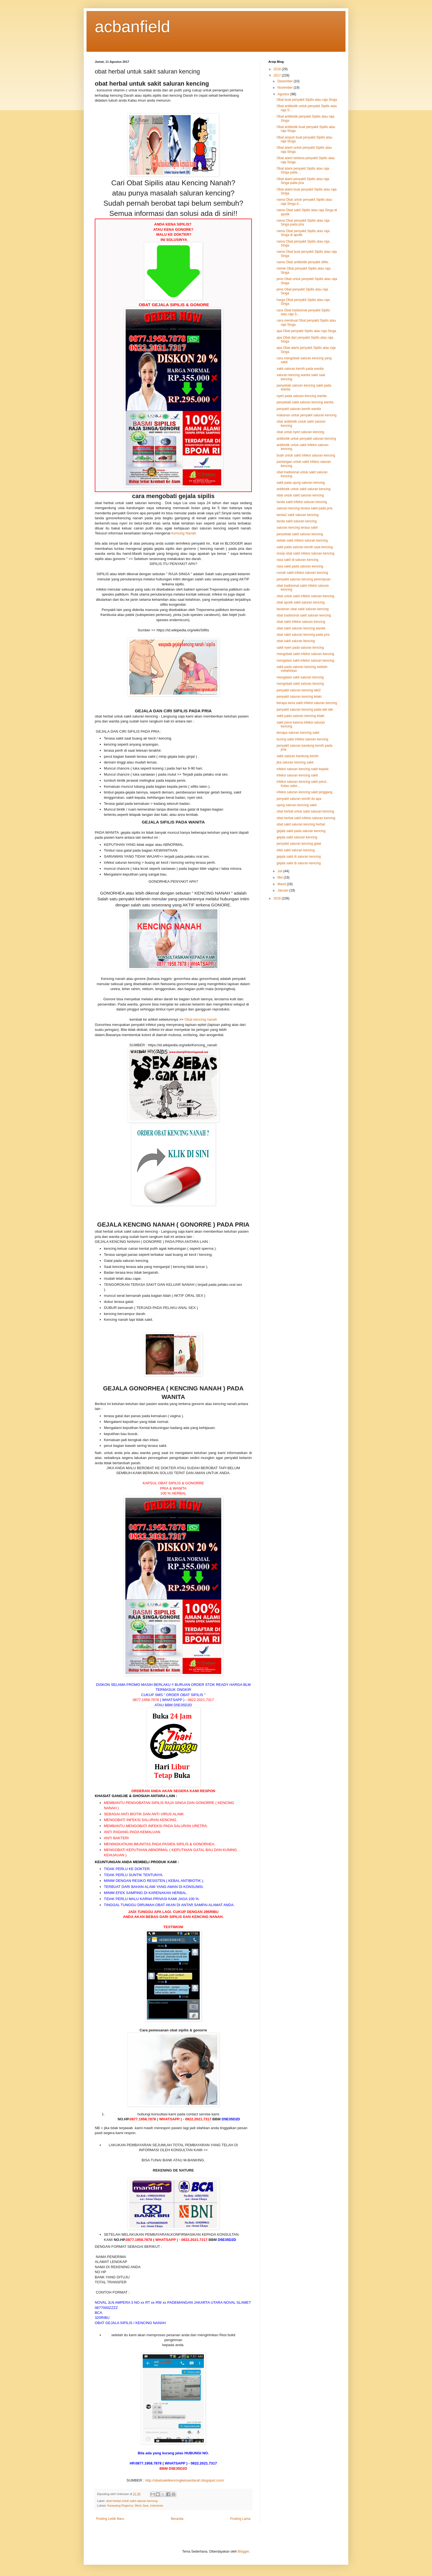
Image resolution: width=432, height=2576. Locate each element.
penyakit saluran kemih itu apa (299, 799)
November (285, 87)
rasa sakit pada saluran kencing (300, 566)
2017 (278, 75)
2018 (278, 69)
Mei (280, 877)
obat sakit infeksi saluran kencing (301, 622)
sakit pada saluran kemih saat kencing (305, 547)
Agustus (283, 94)
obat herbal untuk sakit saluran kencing (131, 2500)
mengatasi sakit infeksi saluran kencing (305, 660)
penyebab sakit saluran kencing (300, 534)
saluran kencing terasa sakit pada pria (304, 508)
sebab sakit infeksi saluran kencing (302, 540)
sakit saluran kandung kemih (297, 756)
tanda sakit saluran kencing (297, 521)
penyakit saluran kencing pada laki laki (305, 709)
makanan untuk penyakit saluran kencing (306, 415)
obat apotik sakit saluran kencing (301, 602)
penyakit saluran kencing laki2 (299, 690)
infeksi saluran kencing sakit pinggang (304, 792)
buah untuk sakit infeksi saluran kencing (306, 455)
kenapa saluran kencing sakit (298, 733)
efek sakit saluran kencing (296, 850)
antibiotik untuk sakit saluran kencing (303, 489)
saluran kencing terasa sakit (297, 527)
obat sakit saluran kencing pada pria (303, 635)
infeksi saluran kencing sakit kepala (302, 769)
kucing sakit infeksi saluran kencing (302, 739)
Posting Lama (240, 2519)
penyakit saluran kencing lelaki (299, 697)
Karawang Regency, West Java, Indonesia (135, 2505)
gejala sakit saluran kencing (297, 837)
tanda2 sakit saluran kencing (297, 515)
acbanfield (132, 26)
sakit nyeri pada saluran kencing (300, 648)
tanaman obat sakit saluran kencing (303, 609)
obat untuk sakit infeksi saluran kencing (305, 596)
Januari (283, 890)
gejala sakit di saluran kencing (299, 856)
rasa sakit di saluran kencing (297, 560)
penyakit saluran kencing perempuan (304, 579)
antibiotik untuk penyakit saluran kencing (306, 439)
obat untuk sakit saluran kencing (300, 495)
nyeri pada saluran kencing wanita (301, 396)
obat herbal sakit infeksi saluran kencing (306, 818)
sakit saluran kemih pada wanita (300, 369)
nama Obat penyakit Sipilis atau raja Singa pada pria (303, 222)
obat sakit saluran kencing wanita (301, 628)
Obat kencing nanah (201, 1019)
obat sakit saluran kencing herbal (301, 824)
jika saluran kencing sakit (295, 762)
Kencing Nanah (183, 533)
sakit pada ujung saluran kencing (301, 483)
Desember (285, 81)
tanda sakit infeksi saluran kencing (302, 502)
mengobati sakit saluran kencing (300, 684)
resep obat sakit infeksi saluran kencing (305, 553)
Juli (280, 871)
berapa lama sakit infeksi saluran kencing (307, 703)
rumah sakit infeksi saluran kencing (302, 573)
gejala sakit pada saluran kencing (301, 831)
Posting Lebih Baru (110, 2519)
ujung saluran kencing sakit (297, 805)
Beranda (177, 2519)
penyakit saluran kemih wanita (299, 409)
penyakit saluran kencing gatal (299, 844)
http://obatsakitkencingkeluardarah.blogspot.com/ (184, 2480)
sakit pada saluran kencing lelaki (300, 716)
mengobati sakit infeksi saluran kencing (305, 654)
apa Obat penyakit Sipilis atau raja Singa (306, 331)
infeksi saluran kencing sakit (297, 775)
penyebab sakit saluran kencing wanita (305, 402)
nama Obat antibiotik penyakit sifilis (302, 262)
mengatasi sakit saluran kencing (300, 677)
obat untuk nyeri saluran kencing (300, 432)
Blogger (243, 2551)
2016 (278, 898)
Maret (282, 884)
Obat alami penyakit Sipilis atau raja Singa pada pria (303, 181)
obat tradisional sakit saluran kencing (304, 615)
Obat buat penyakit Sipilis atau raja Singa (307, 100)
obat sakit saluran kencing (296, 641)
